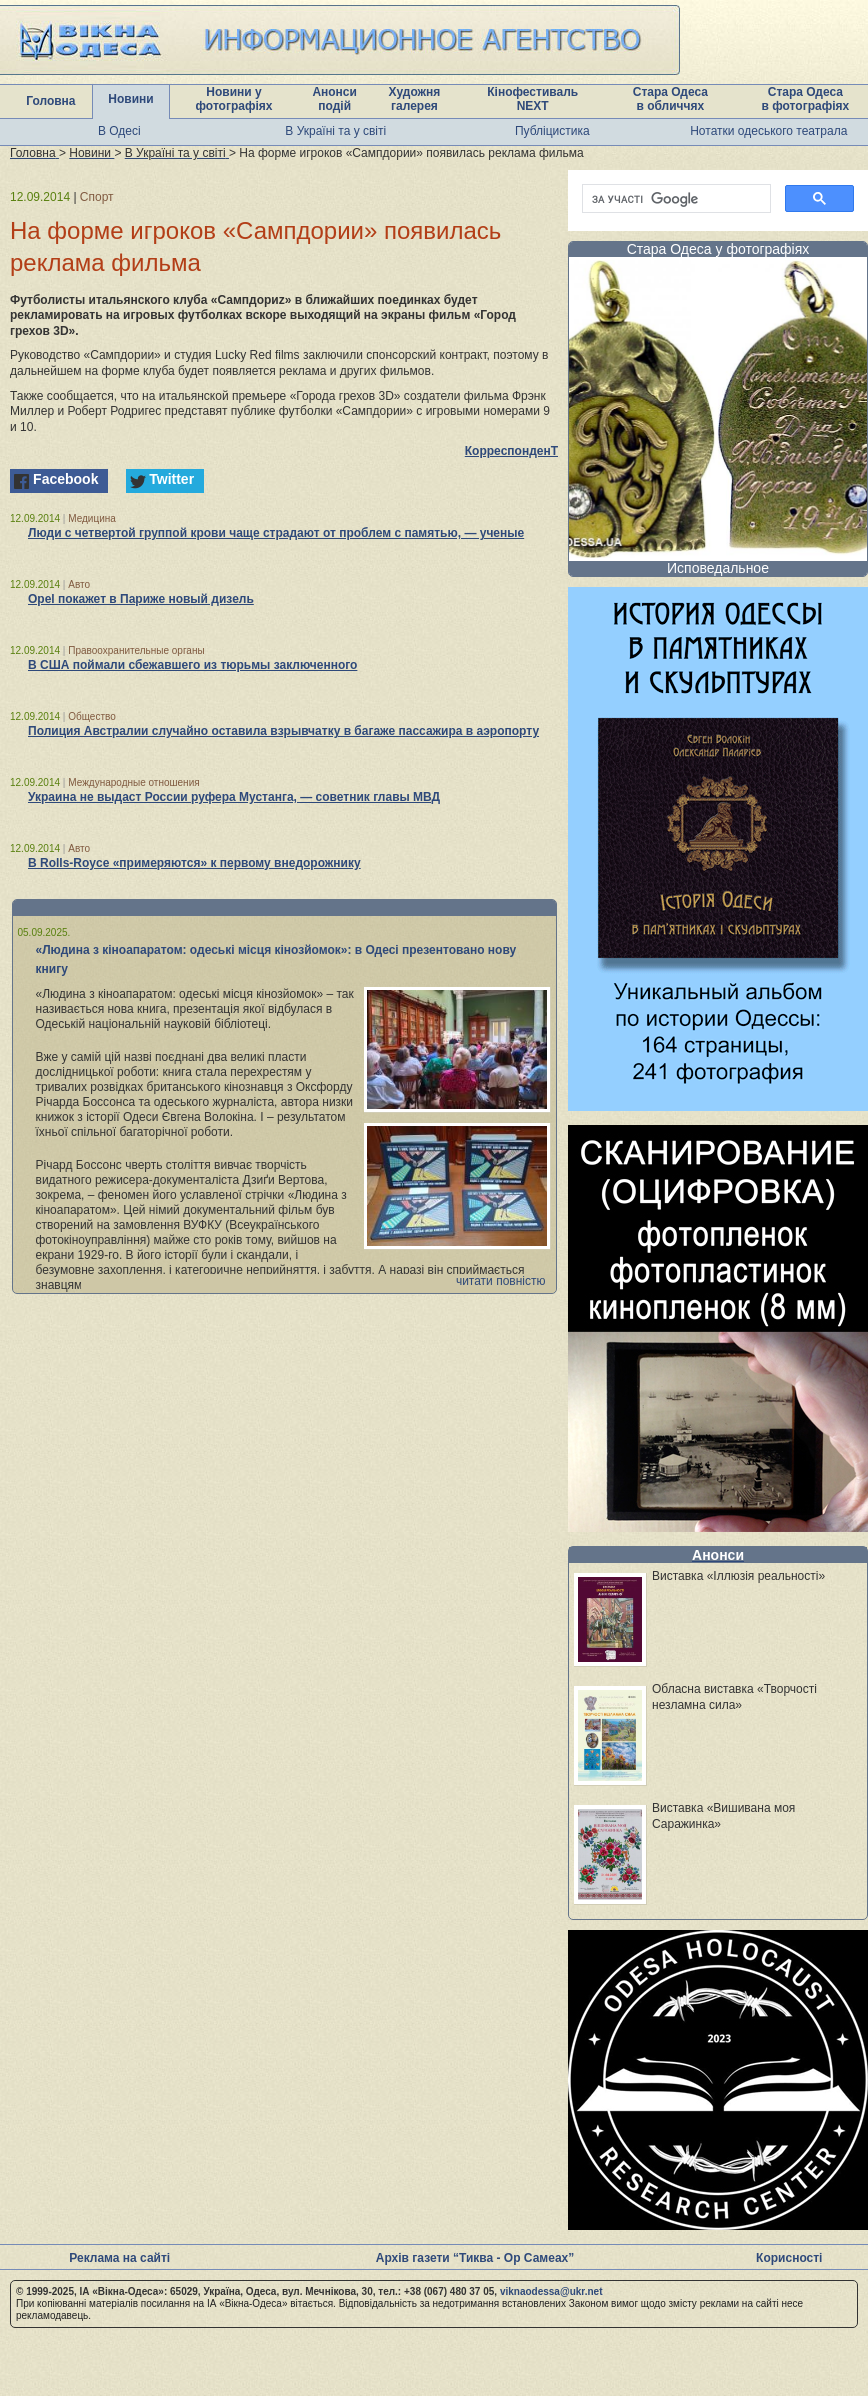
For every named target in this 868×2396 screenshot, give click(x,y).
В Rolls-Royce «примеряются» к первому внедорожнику (194, 863)
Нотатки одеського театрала (768, 131)
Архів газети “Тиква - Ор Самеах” (475, 2258)
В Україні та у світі (335, 131)
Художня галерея (415, 99)
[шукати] (674, 199)
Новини (130, 99)
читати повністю (501, 1281)
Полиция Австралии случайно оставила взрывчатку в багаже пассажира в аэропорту (283, 731)
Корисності (789, 2258)
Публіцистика (552, 131)
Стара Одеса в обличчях (670, 99)
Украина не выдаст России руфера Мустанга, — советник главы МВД (234, 797)
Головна (50, 101)
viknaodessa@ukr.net (551, 2291)
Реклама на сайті (119, 2258)
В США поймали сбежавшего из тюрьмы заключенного (192, 665)
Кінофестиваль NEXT (532, 99)
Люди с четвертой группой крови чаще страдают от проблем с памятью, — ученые (276, 533)
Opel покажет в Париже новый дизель (141, 599)
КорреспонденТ (511, 451)
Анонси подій (334, 99)
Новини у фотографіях (234, 99)
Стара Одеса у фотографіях (718, 249)
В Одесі (119, 131)
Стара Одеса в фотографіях (806, 99)
